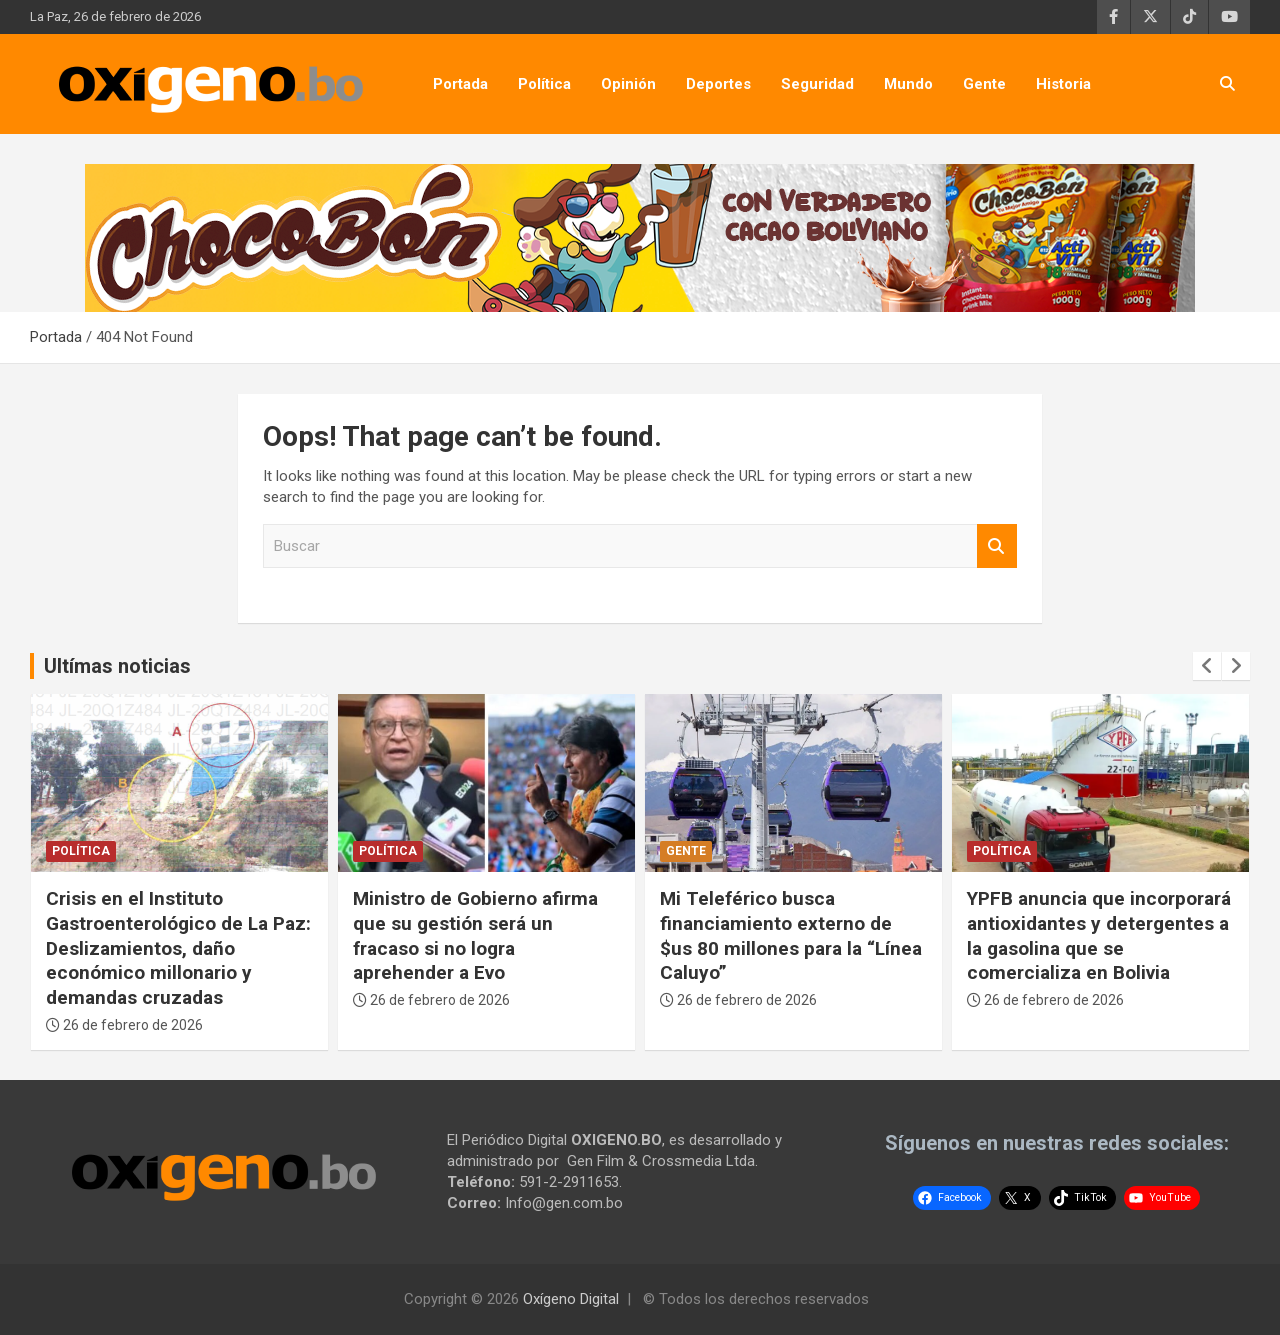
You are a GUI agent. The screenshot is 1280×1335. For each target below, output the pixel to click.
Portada (460, 84)
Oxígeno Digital (571, 1299)
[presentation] (1207, 666)
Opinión (628, 84)
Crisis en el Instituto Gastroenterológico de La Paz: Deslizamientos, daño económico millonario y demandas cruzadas (178, 948)
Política (544, 84)
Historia (1063, 84)
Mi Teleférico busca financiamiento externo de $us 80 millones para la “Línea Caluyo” (791, 935)
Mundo (908, 84)
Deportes (718, 84)
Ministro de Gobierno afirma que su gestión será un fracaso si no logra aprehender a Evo (475, 935)
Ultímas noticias (117, 666)
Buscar (997, 546)
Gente (984, 84)
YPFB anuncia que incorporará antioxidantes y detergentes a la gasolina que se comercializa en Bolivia (1099, 935)
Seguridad (817, 84)
